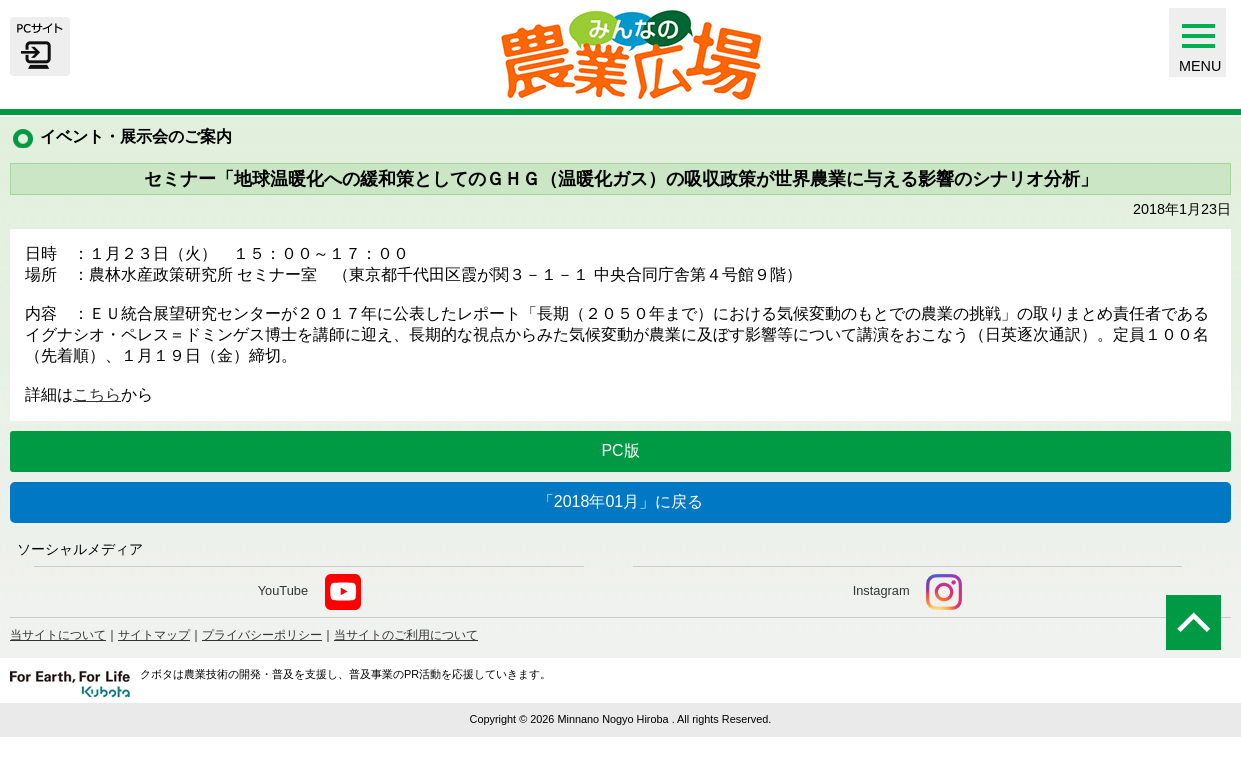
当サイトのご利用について (406, 635)
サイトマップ (154, 635)
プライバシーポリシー (262, 635)
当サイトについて (58, 635)
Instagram (907, 592)
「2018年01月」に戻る (620, 501)
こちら (97, 394)
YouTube (309, 592)
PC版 (620, 450)
